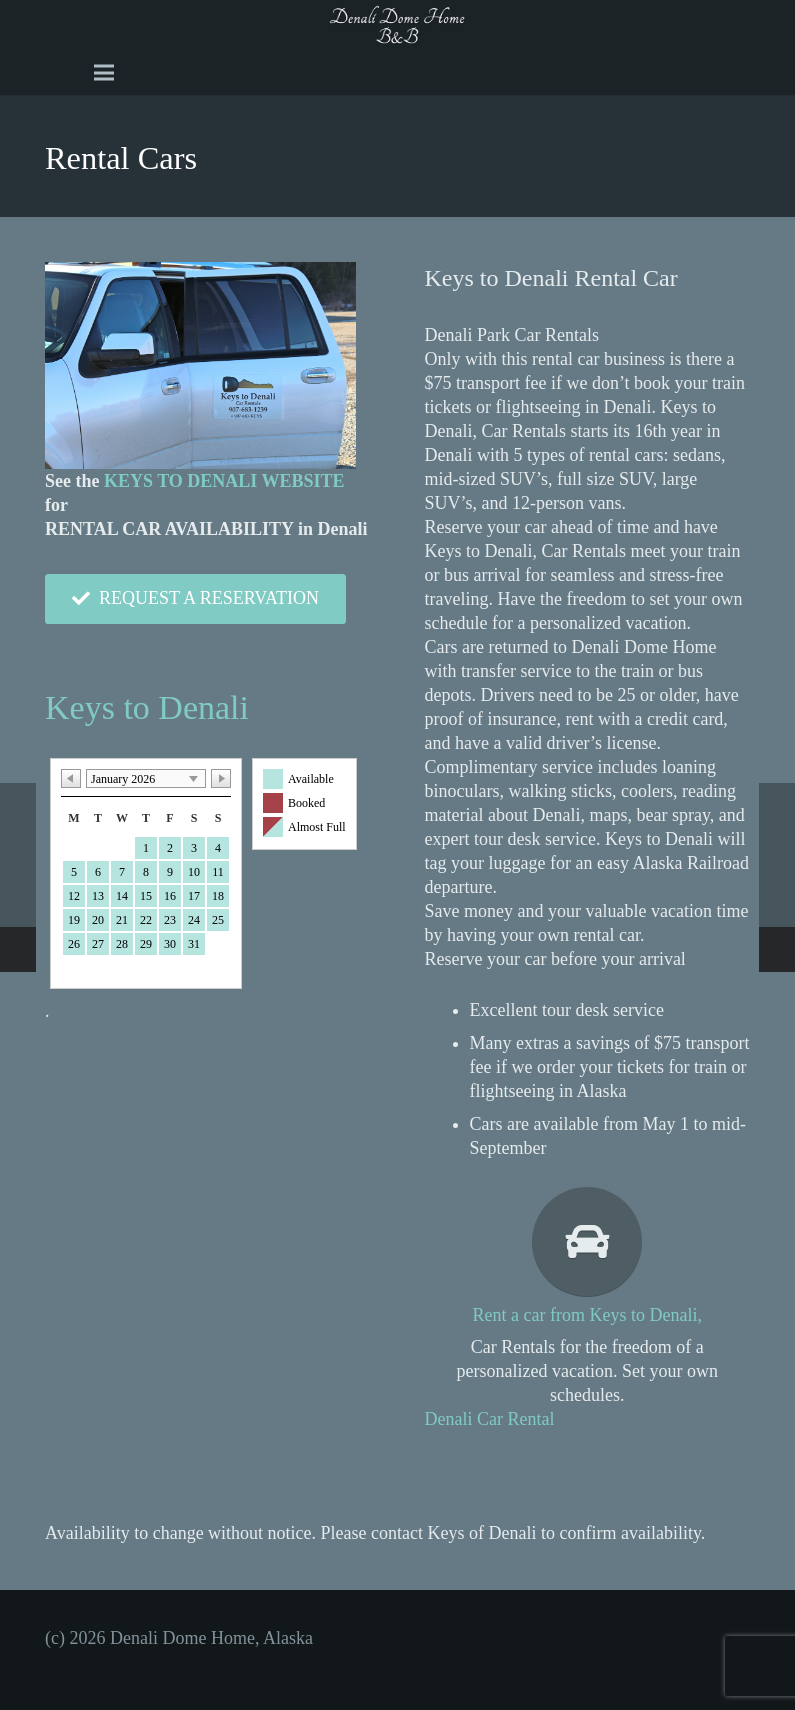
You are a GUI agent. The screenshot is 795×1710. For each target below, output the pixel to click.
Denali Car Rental (490, 1419)
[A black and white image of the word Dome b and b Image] (397, 25)
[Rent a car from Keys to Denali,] (588, 1242)
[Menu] (104, 73)
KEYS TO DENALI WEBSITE (224, 481)
